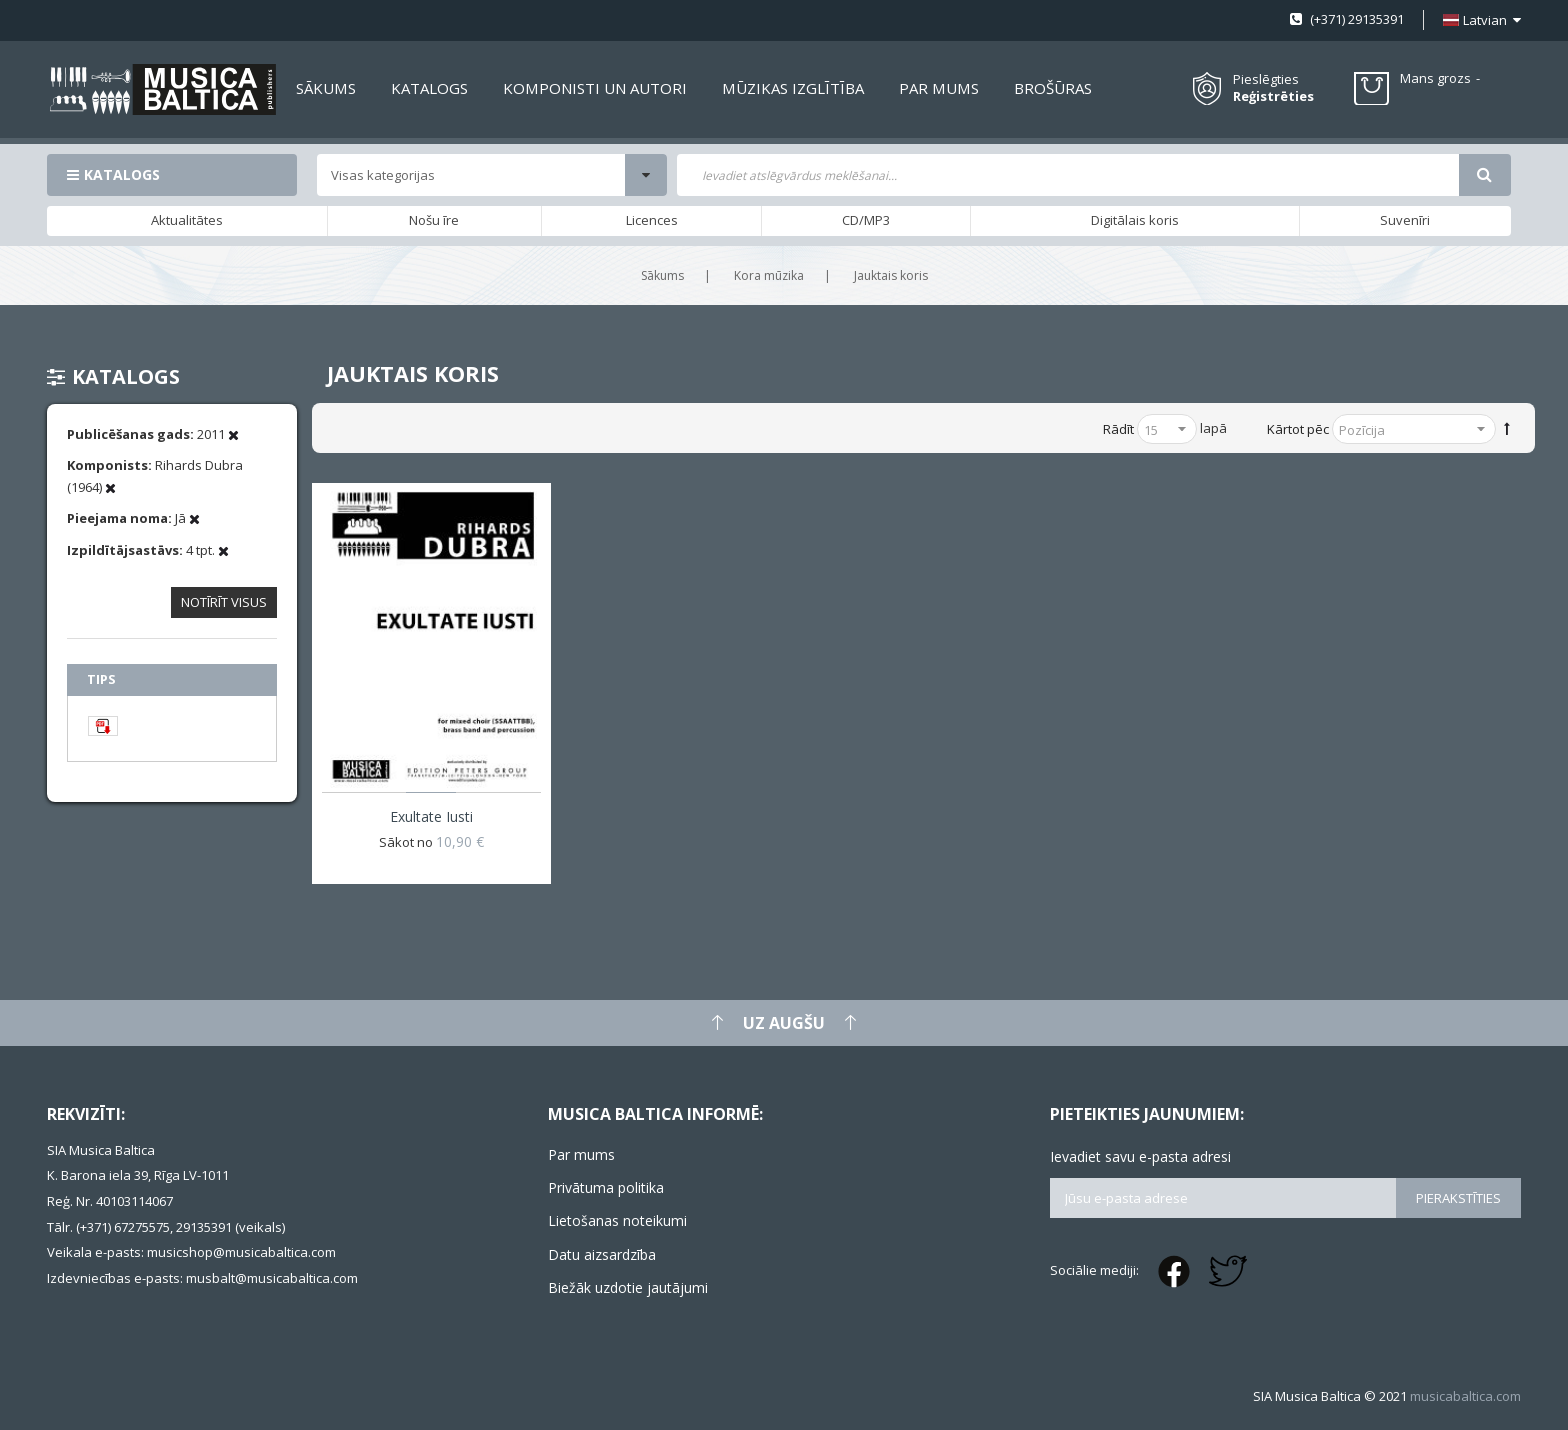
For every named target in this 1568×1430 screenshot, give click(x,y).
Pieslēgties (1266, 79)
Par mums (581, 1154)
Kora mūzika (769, 275)
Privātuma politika (606, 1187)
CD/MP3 (866, 220)
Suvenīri (1405, 220)
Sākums (662, 275)
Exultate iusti (431, 816)
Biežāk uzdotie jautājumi (628, 1287)
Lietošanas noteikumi (617, 1220)
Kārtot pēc (1298, 429)
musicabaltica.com (1465, 1396)
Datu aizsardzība (602, 1254)
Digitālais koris (1135, 220)
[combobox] (1068, 175)
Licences (652, 220)
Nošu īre (434, 220)
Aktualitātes (187, 220)
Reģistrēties (1273, 96)
